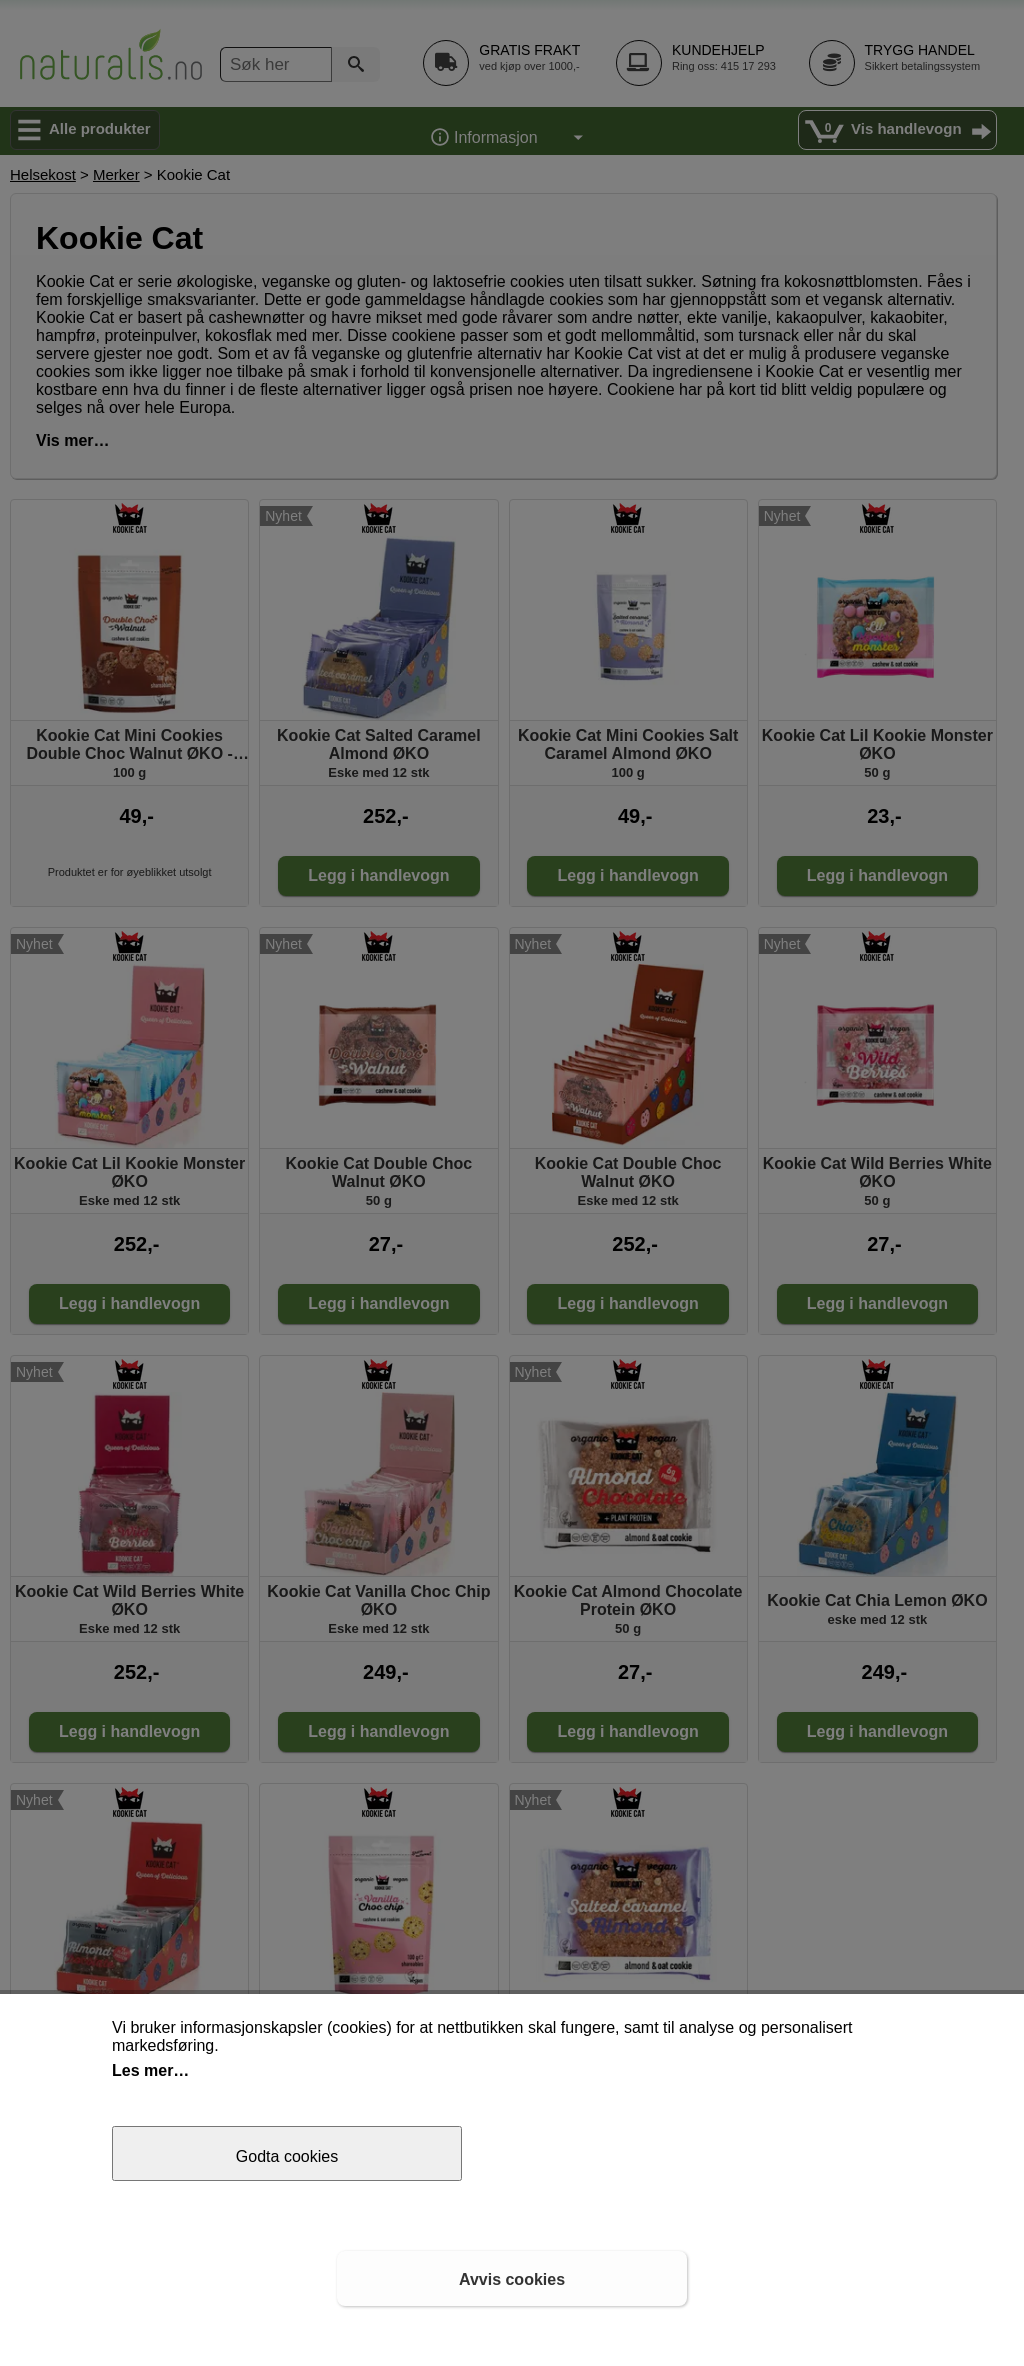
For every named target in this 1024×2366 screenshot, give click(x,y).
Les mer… (150, 2070)
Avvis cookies (512, 2279)
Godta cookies (287, 2156)
